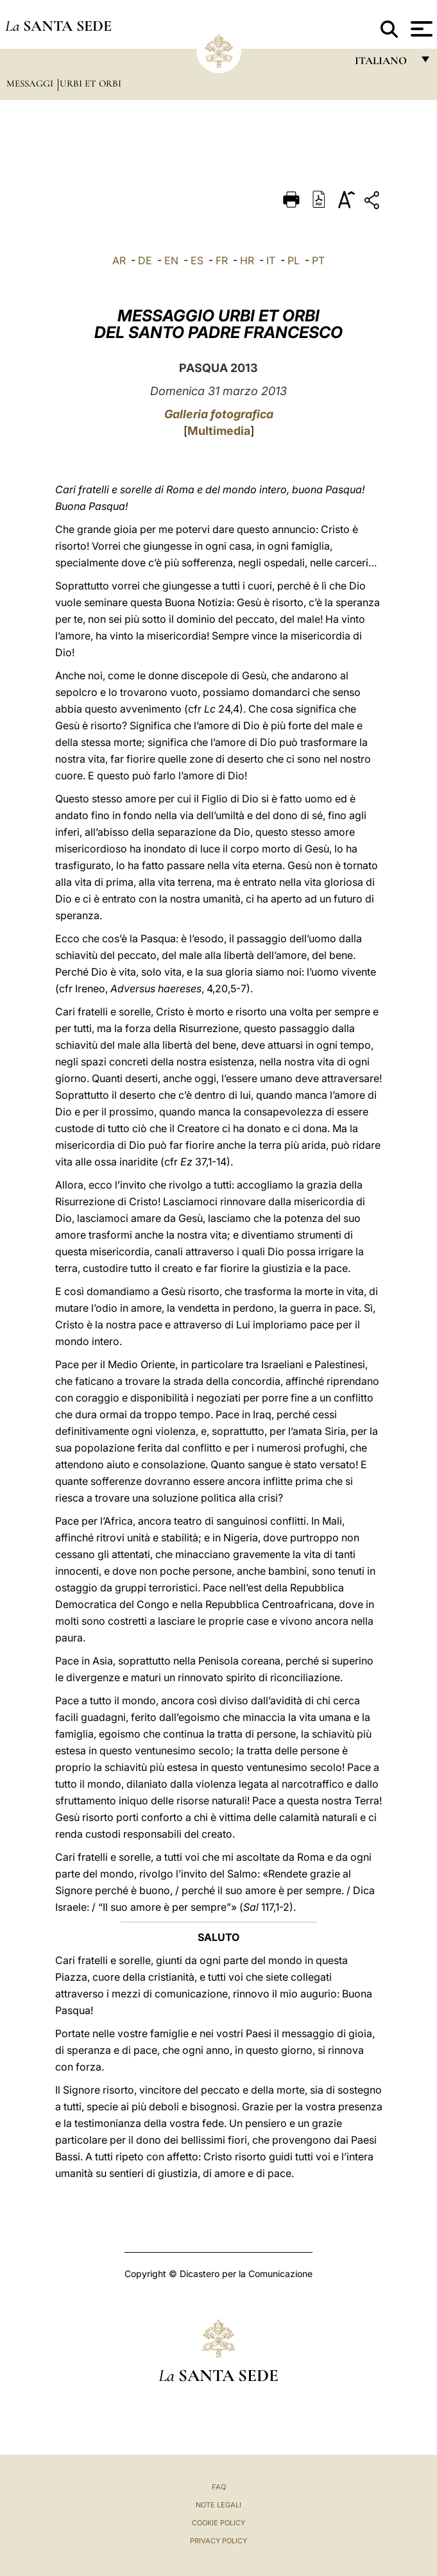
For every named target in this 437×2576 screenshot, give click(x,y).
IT (270, 260)
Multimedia (218, 430)
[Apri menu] (420, 29)
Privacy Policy (218, 2540)
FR (222, 260)
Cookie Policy (218, 2522)
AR (119, 260)
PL (293, 260)
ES (197, 260)
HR (247, 260)
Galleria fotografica (218, 414)
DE (145, 260)
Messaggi (31, 83)
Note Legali (218, 2504)
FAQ (219, 2486)
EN (171, 260)
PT (318, 260)
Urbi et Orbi (90, 83)
